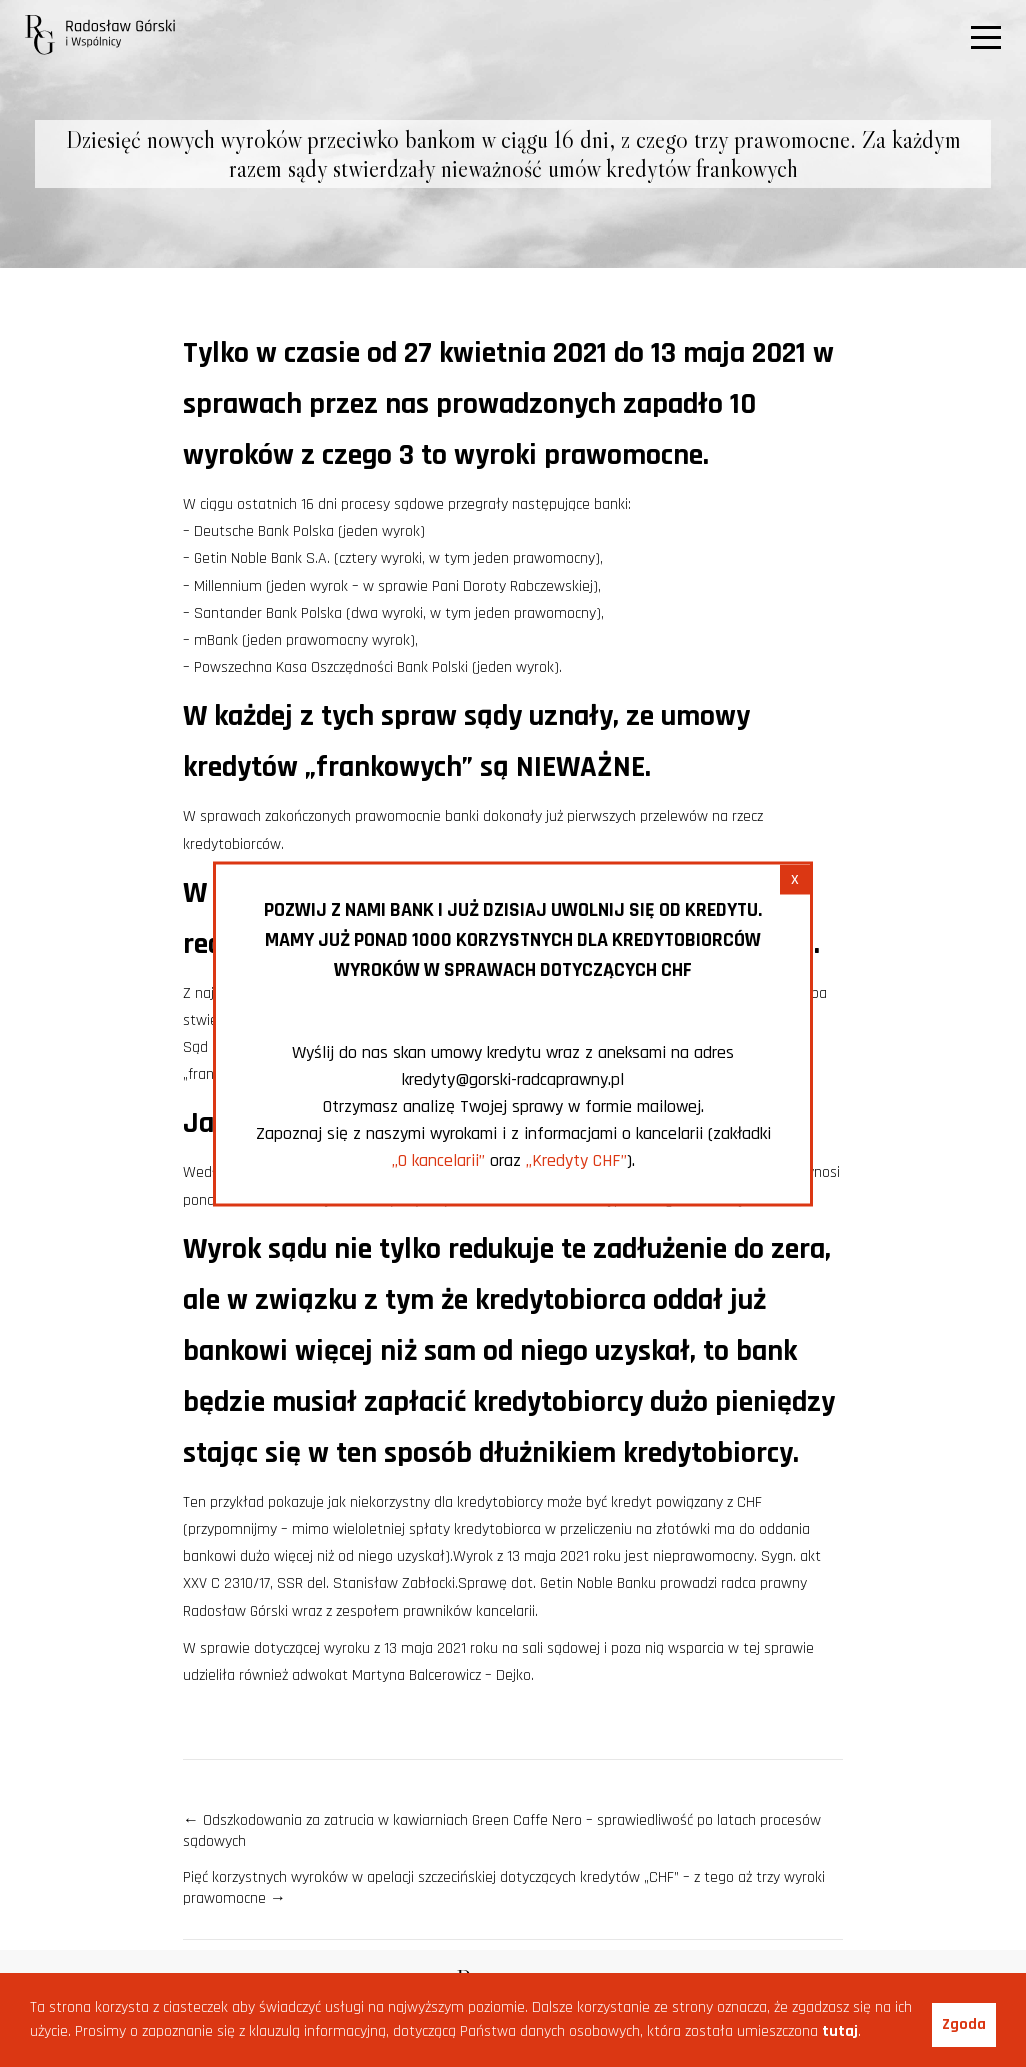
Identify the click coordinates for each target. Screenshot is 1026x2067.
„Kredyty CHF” (576, 1159)
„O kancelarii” (438, 1159)
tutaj (840, 2031)
